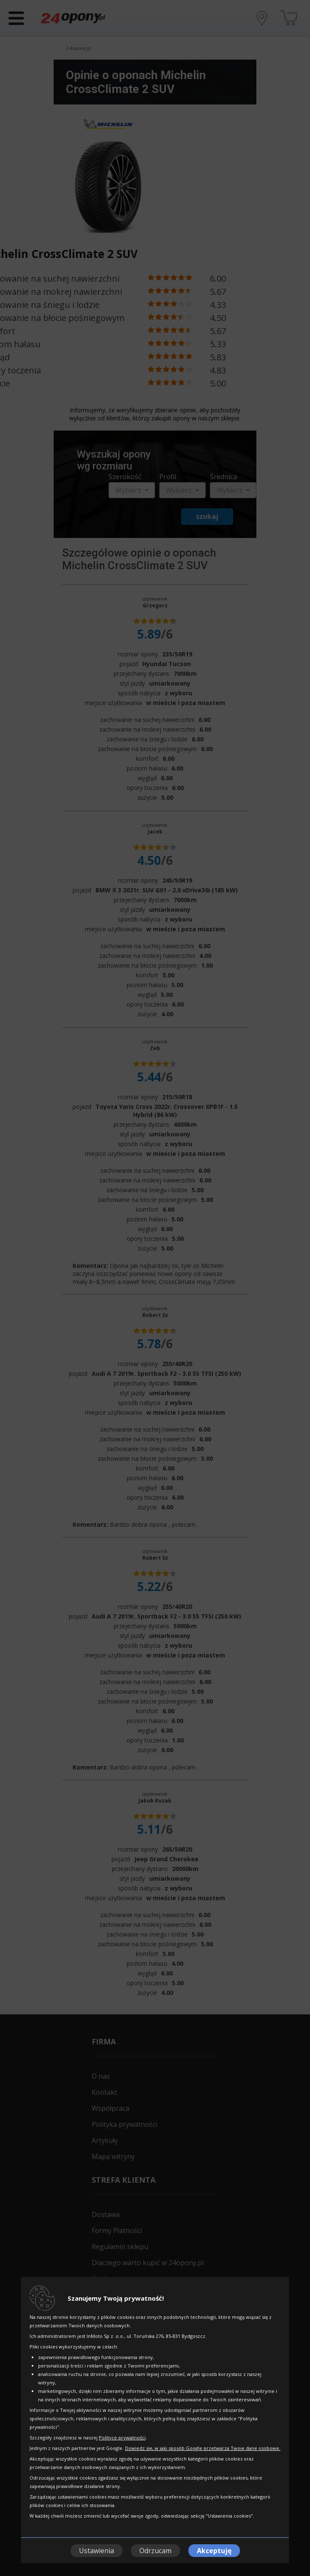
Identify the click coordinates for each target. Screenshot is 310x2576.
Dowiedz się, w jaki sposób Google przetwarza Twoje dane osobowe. (202, 2448)
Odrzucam (155, 2550)
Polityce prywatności (122, 2437)
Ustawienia (96, 2550)
